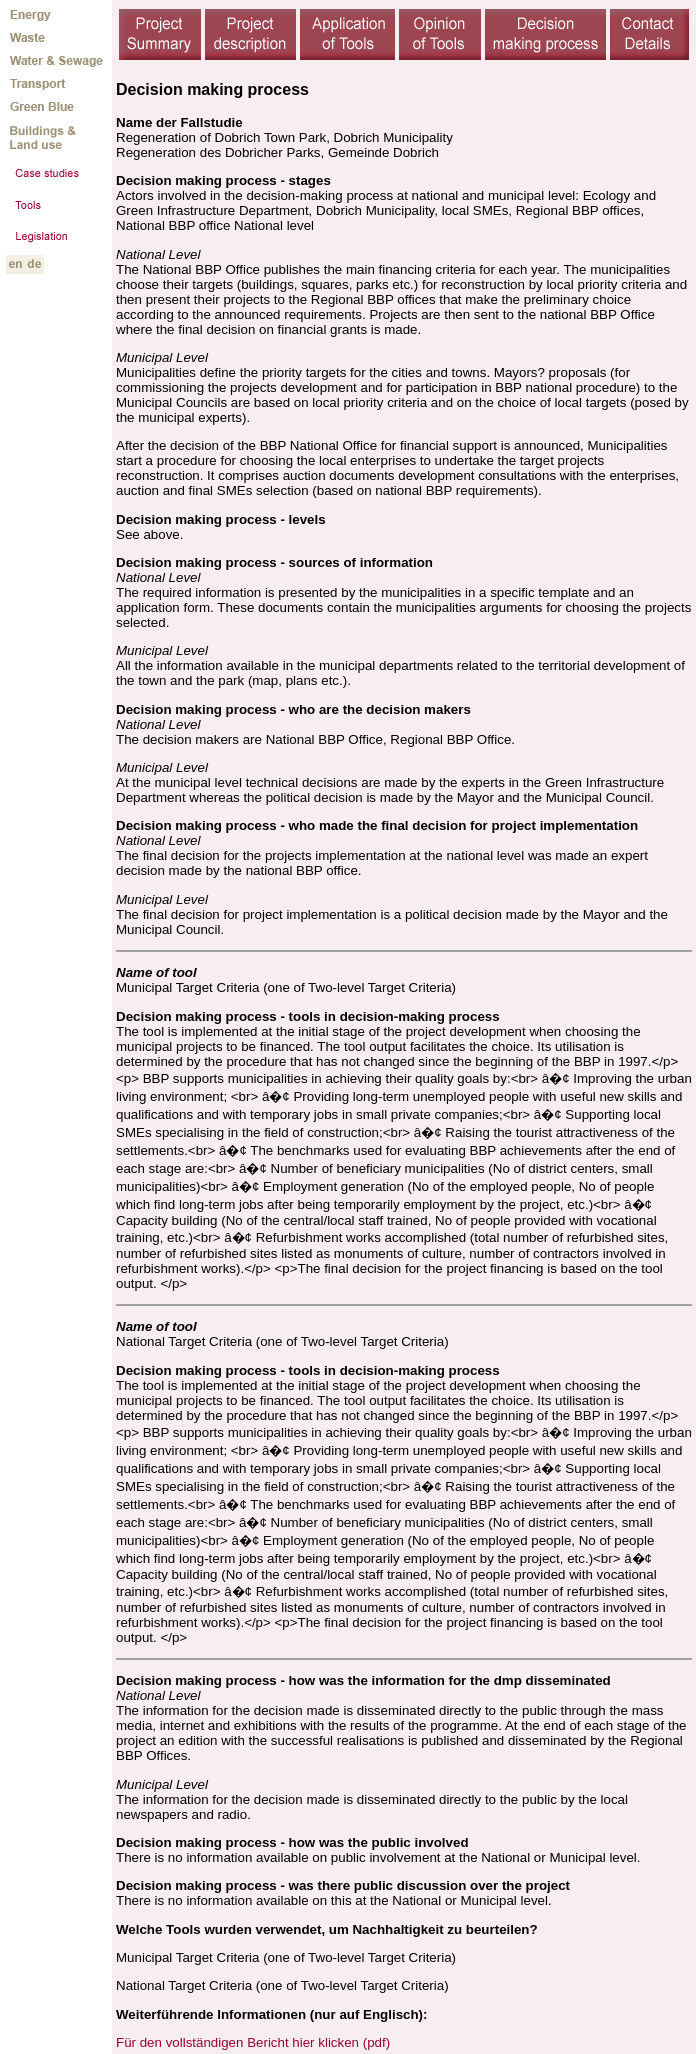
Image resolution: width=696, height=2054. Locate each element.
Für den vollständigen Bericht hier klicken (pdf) (253, 2042)
